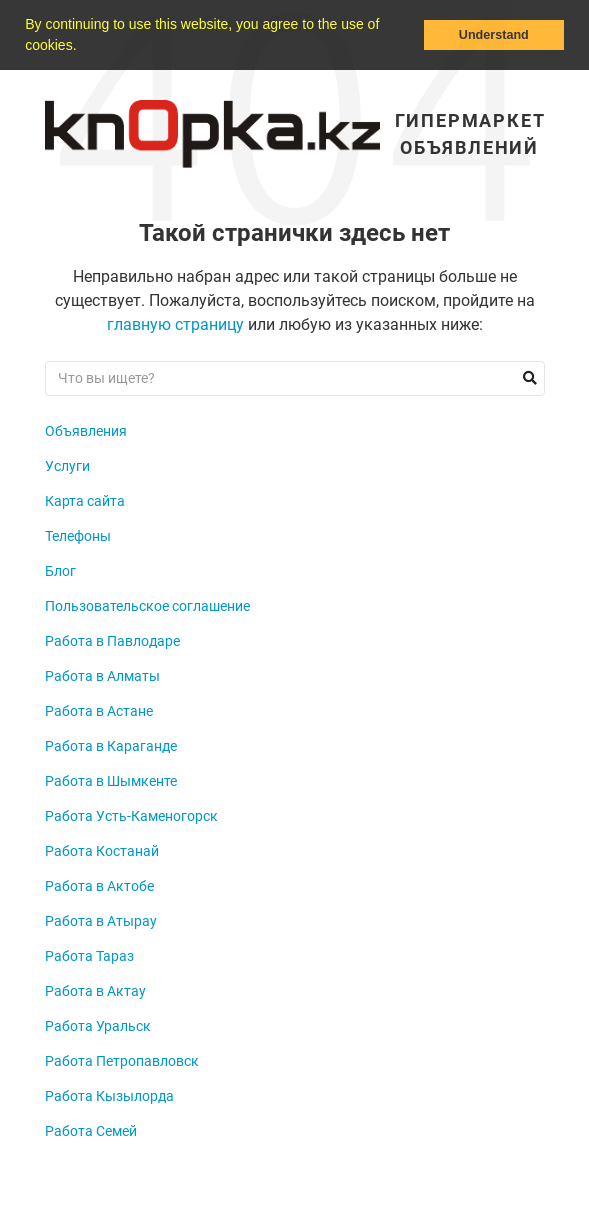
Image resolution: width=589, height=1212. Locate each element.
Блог (60, 571)
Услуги (67, 466)
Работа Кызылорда (109, 1096)
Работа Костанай (102, 851)
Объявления (86, 431)
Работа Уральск (98, 1026)
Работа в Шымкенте (111, 781)
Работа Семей (91, 1131)
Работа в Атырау (101, 921)
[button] (83, 47)
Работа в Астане (99, 711)
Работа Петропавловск (122, 1061)
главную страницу (175, 324)
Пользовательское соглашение (147, 606)
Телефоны (78, 536)
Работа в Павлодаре (112, 641)
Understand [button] (494, 35)
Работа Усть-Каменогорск (131, 816)
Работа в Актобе (99, 886)
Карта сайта (85, 501)
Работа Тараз (89, 956)
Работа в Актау (95, 991)
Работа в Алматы (102, 676)
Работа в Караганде (111, 746)
